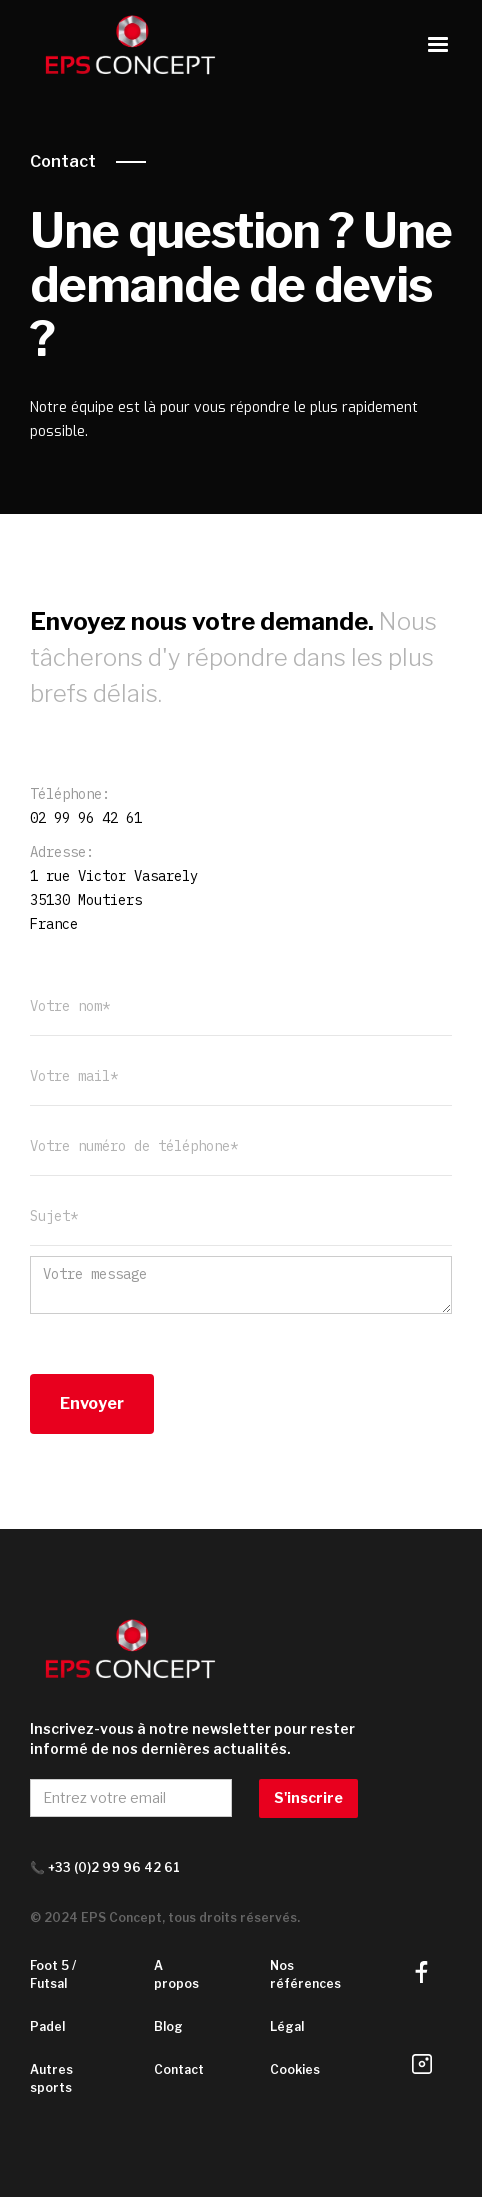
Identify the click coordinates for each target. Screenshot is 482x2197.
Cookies (295, 2069)
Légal (287, 2026)
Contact (63, 161)
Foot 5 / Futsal (53, 1974)
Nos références (305, 1974)
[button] (438, 45)
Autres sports (51, 2078)
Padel (47, 2026)
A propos (176, 1974)
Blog (168, 2026)
